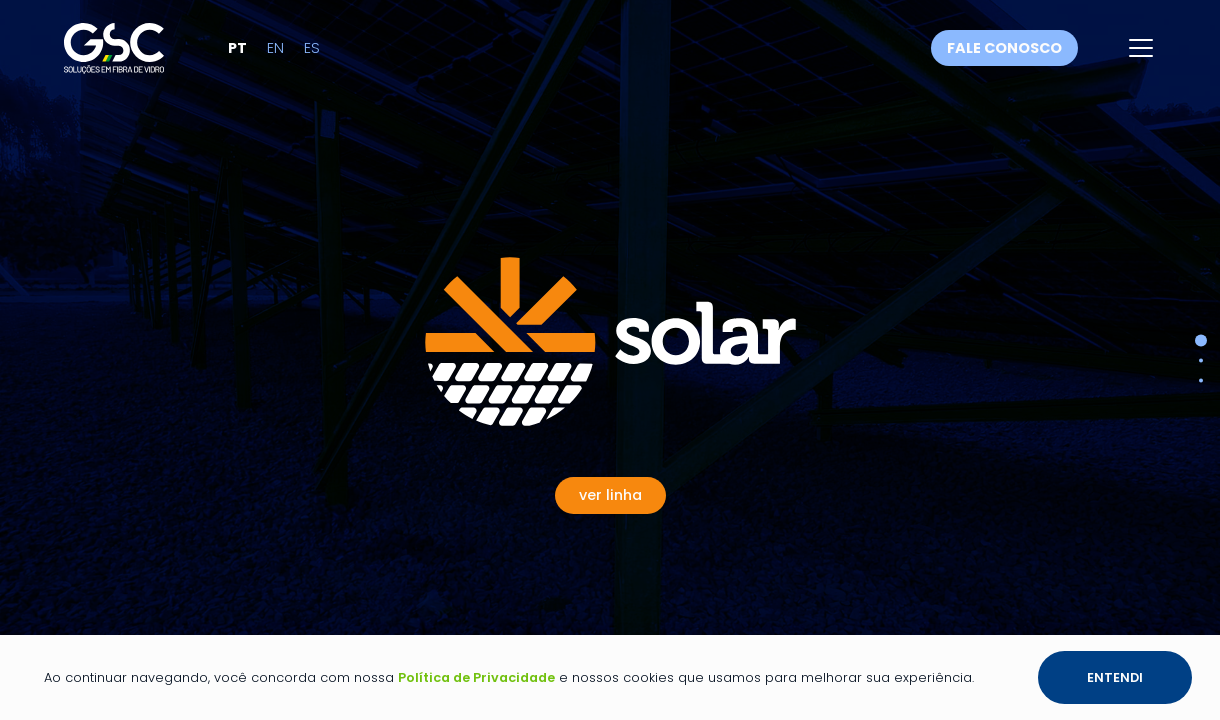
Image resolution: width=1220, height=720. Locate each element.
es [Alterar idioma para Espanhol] (342, 56)
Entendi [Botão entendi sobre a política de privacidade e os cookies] (1115, 677)
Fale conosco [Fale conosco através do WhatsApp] (1004, 56)
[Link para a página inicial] (129, 55)
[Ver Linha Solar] (610, 341)
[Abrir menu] (1141, 56)
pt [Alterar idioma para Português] (267, 56)
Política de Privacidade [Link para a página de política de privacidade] (476, 677)
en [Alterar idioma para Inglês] (305, 56)
